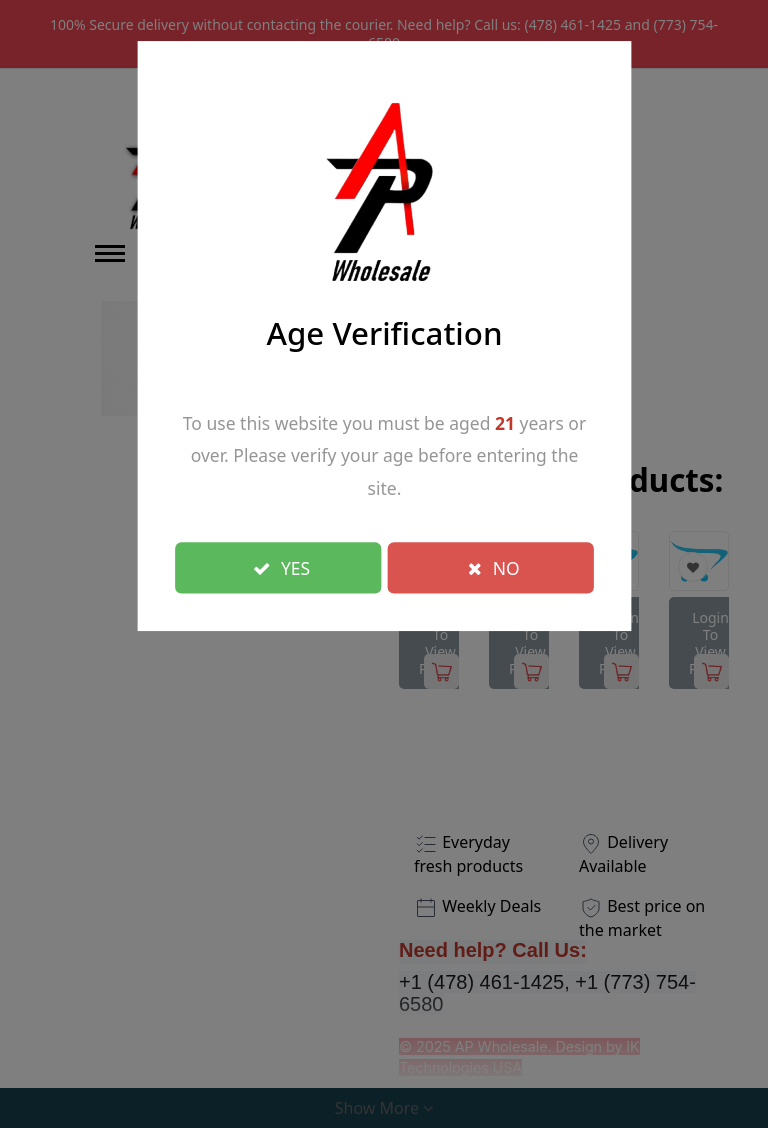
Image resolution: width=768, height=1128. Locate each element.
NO (494, 567)
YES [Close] (281, 567)
